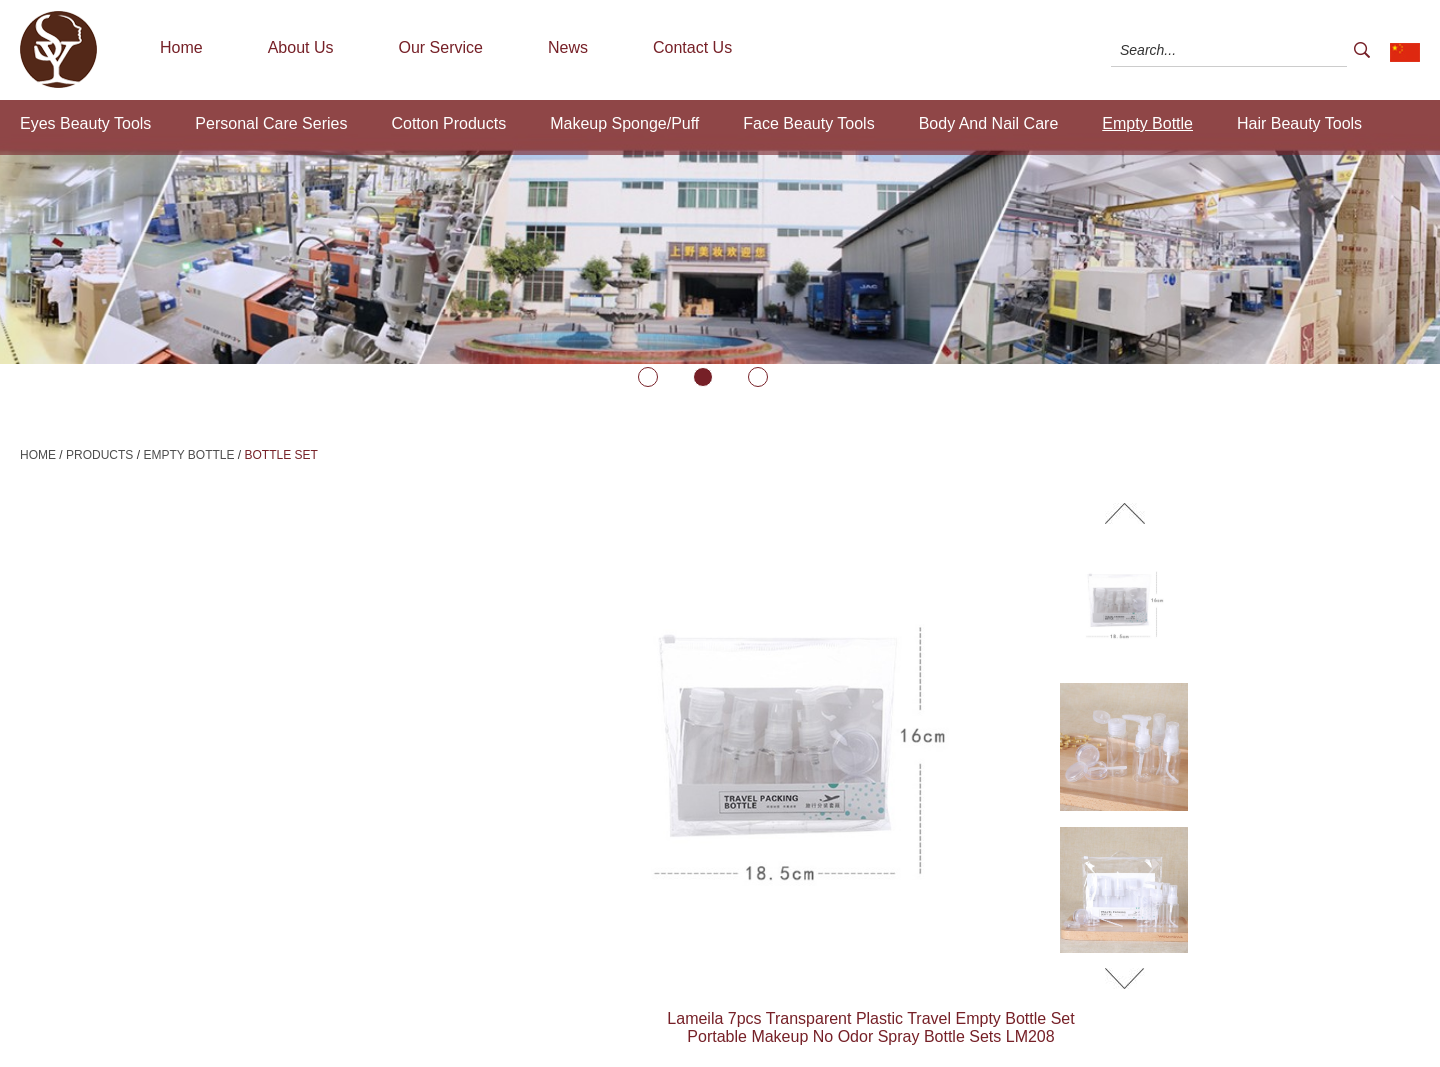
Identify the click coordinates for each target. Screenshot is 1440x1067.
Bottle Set (281, 455)
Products (99, 455)
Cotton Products (448, 123)
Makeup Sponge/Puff (624, 123)
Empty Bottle (1147, 123)
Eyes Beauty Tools (85, 123)
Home (181, 47)
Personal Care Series (271, 123)
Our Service (441, 47)
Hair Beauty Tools (1299, 123)
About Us (301, 47)
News (568, 47)
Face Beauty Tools (808, 123)
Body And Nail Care (989, 123)
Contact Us (692, 47)
